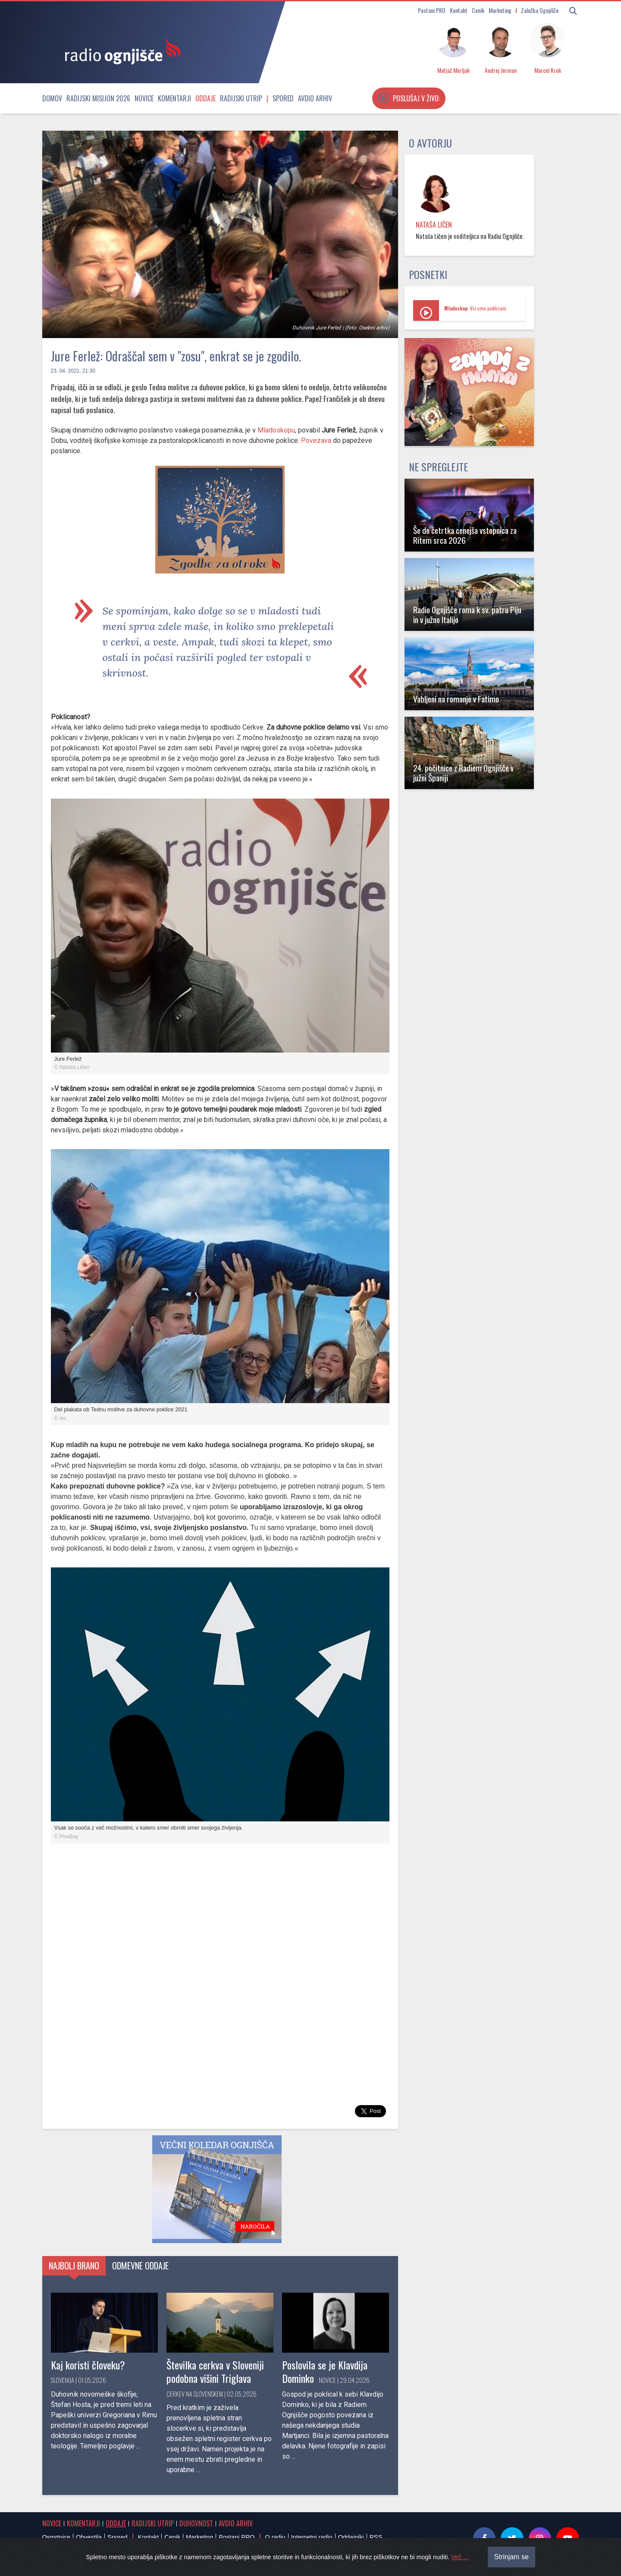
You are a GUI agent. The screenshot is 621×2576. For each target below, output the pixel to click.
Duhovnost (196, 2523)
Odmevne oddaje (140, 2265)
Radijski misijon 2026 (98, 98)
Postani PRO (431, 10)
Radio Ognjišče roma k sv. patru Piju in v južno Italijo (467, 614)
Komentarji (174, 98)
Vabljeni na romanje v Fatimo (456, 699)
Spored (283, 98)
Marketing (500, 10)
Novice (144, 98)
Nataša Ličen (434, 224)
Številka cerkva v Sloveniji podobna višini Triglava (215, 2371)
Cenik (478, 10)
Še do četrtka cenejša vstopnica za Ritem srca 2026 (465, 535)
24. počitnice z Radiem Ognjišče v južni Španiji (463, 773)
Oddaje (205, 98)
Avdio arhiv (315, 98)
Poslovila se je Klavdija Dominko (324, 2371)
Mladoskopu (276, 430)
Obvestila (89, 2537)
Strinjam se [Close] (511, 2556)
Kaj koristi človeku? (88, 2364)
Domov (52, 98)
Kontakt (458, 10)
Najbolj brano (74, 2265)
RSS (376, 2537)
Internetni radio (311, 2537)
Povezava (316, 440)
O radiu (275, 2537)
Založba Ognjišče (539, 10)
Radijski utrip (241, 98)
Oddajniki (351, 2537)
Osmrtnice (56, 2537)
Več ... (459, 2557)
